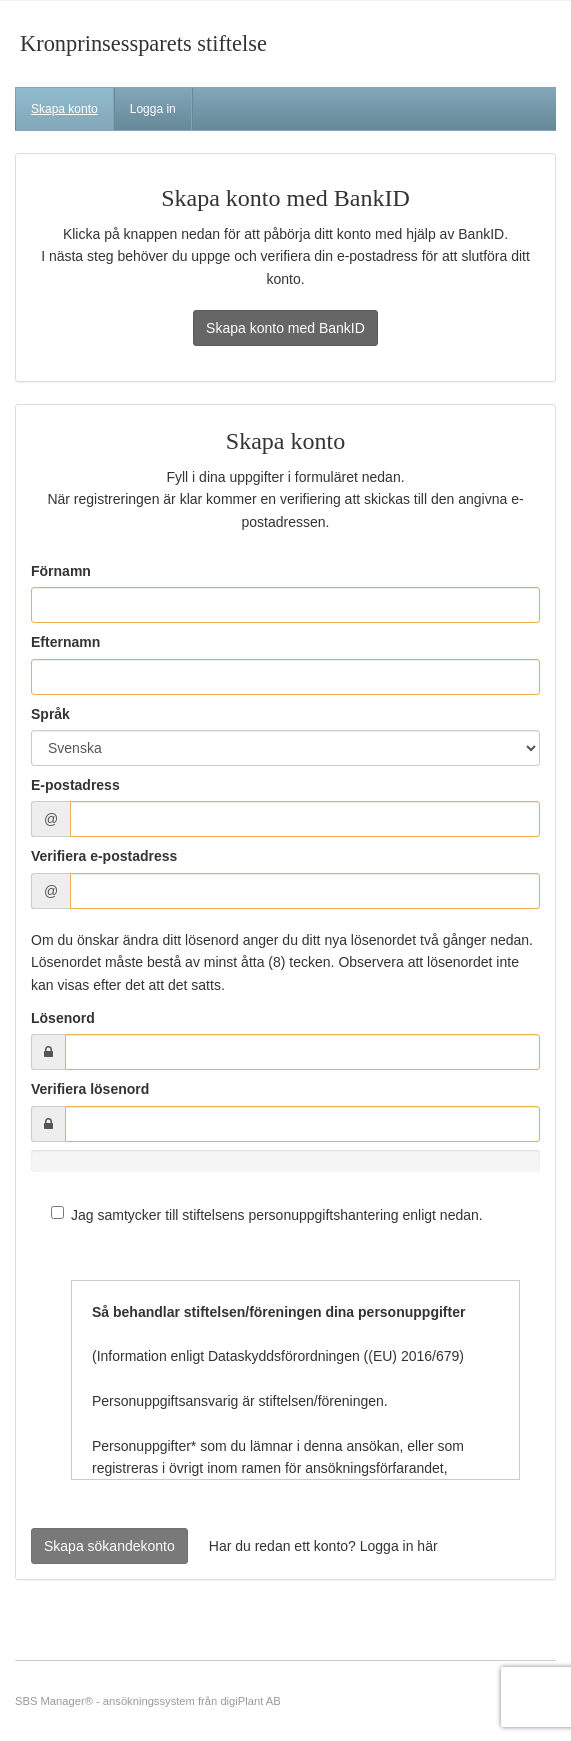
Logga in (153, 109)
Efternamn (65, 642)
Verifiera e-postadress (104, 856)
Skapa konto (64, 109)
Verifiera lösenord (90, 1089)
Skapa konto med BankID (285, 328)
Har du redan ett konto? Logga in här (323, 1546)
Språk (50, 714)
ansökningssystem (149, 1701)
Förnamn (61, 571)
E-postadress (75, 785)
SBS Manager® (54, 1701)
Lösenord (63, 1018)
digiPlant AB (250, 1701)
